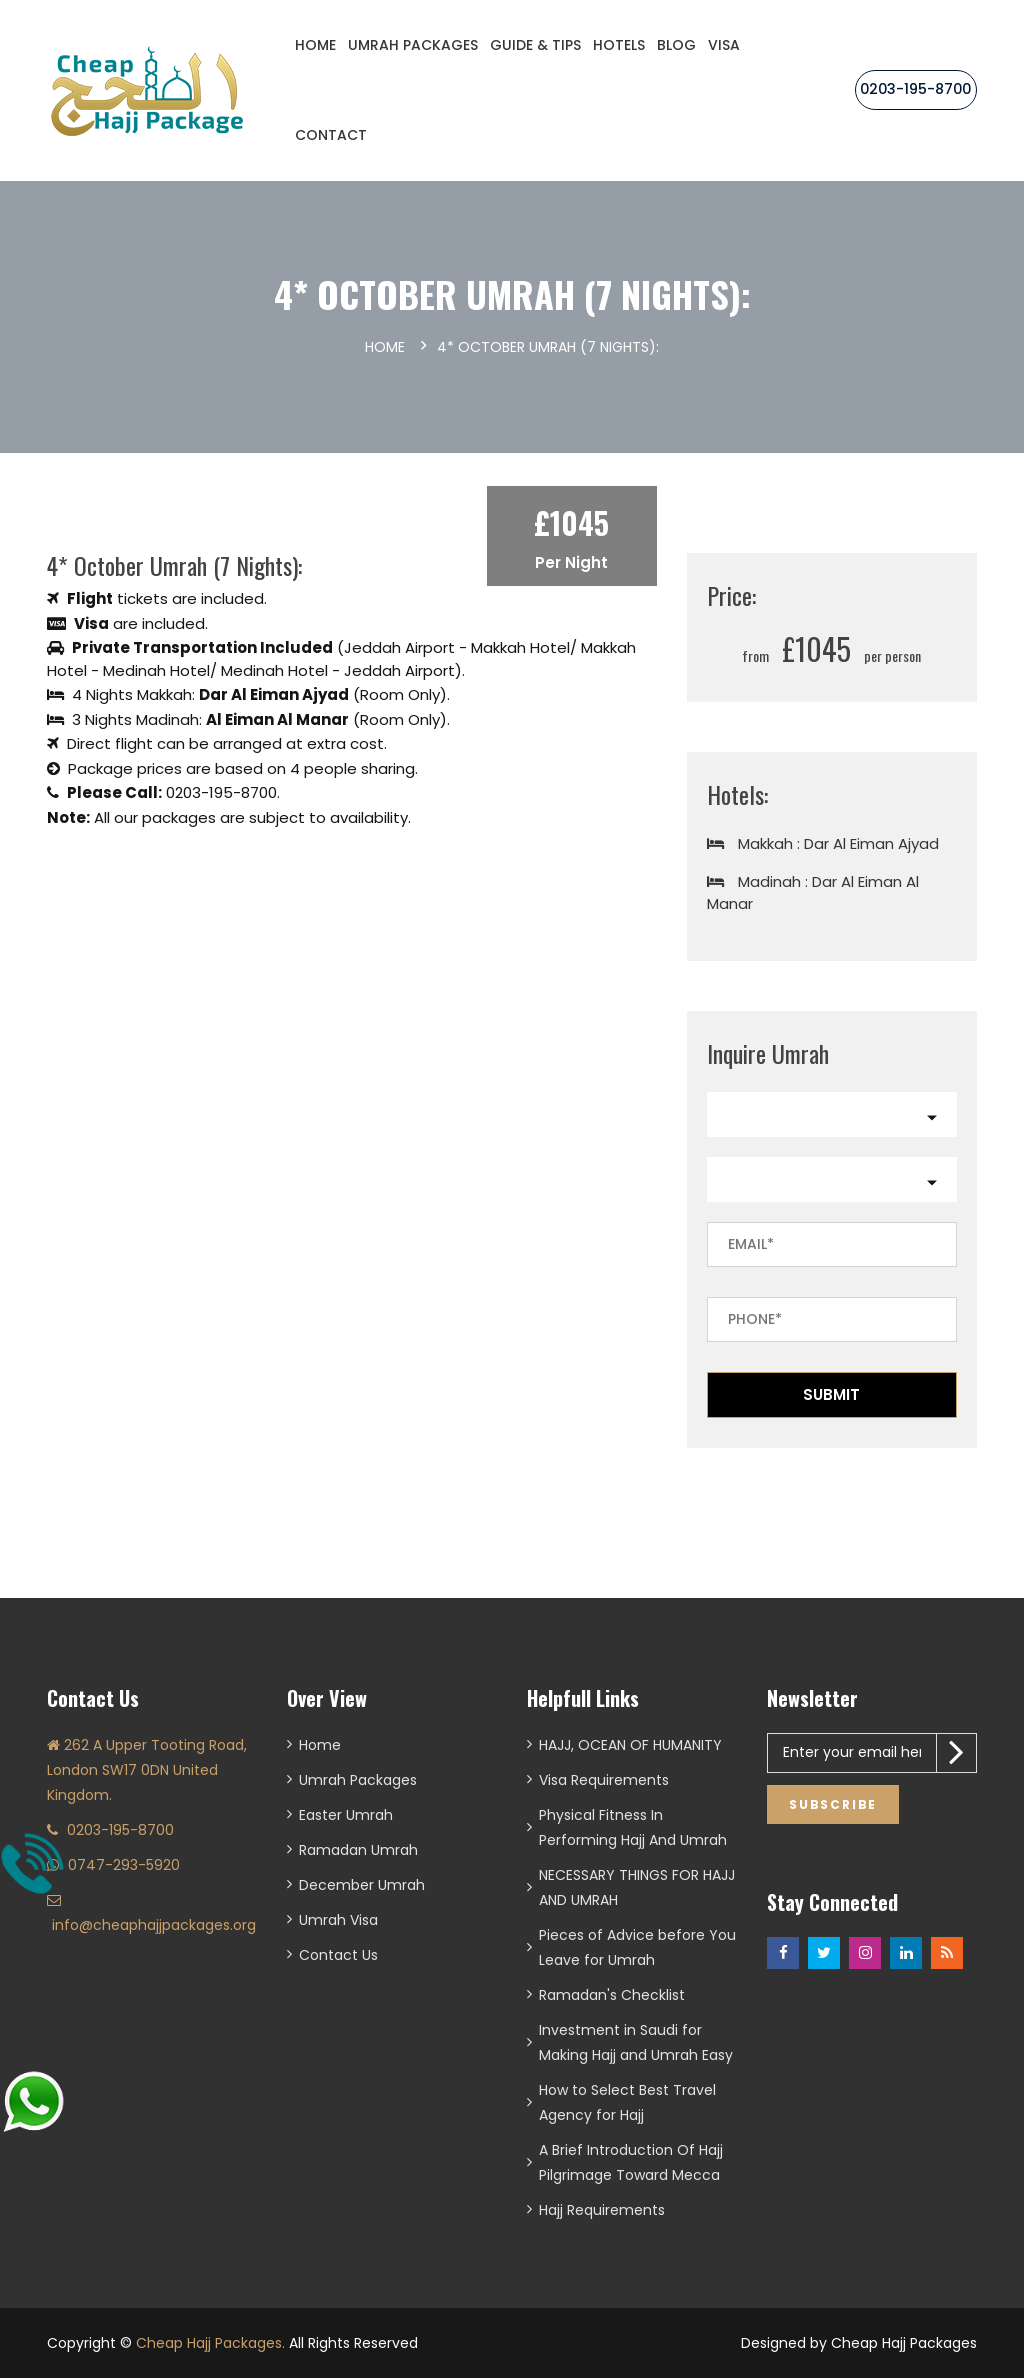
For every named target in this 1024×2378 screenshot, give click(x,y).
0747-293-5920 (124, 1865)
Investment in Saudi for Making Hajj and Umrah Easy (636, 2042)
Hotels (619, 45)
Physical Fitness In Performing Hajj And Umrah (633, 1827)
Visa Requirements (604, 1780)
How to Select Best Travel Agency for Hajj (627, 2102)
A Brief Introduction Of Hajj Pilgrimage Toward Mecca (631, 2162)
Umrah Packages (413, 45)
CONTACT (331, 135)
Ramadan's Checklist (612, 1995)
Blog (676, 45)
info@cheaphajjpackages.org (154, 1925)
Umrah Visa (338, 1920)
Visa (724, 45)
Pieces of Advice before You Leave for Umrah (637, 1947)
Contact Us (338, 1955)
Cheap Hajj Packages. (210, 2343)
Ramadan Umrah (358, 1850)
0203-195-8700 (916, 89)
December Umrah (362, 1885)
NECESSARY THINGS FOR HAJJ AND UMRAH (637, 1887)
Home (315, 45)
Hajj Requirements (602, 2210)
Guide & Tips (535, 45)
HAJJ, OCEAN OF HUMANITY (630, 1745)
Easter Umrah (346, 1815)
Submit (831, 1394)
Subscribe (833, 1804)
